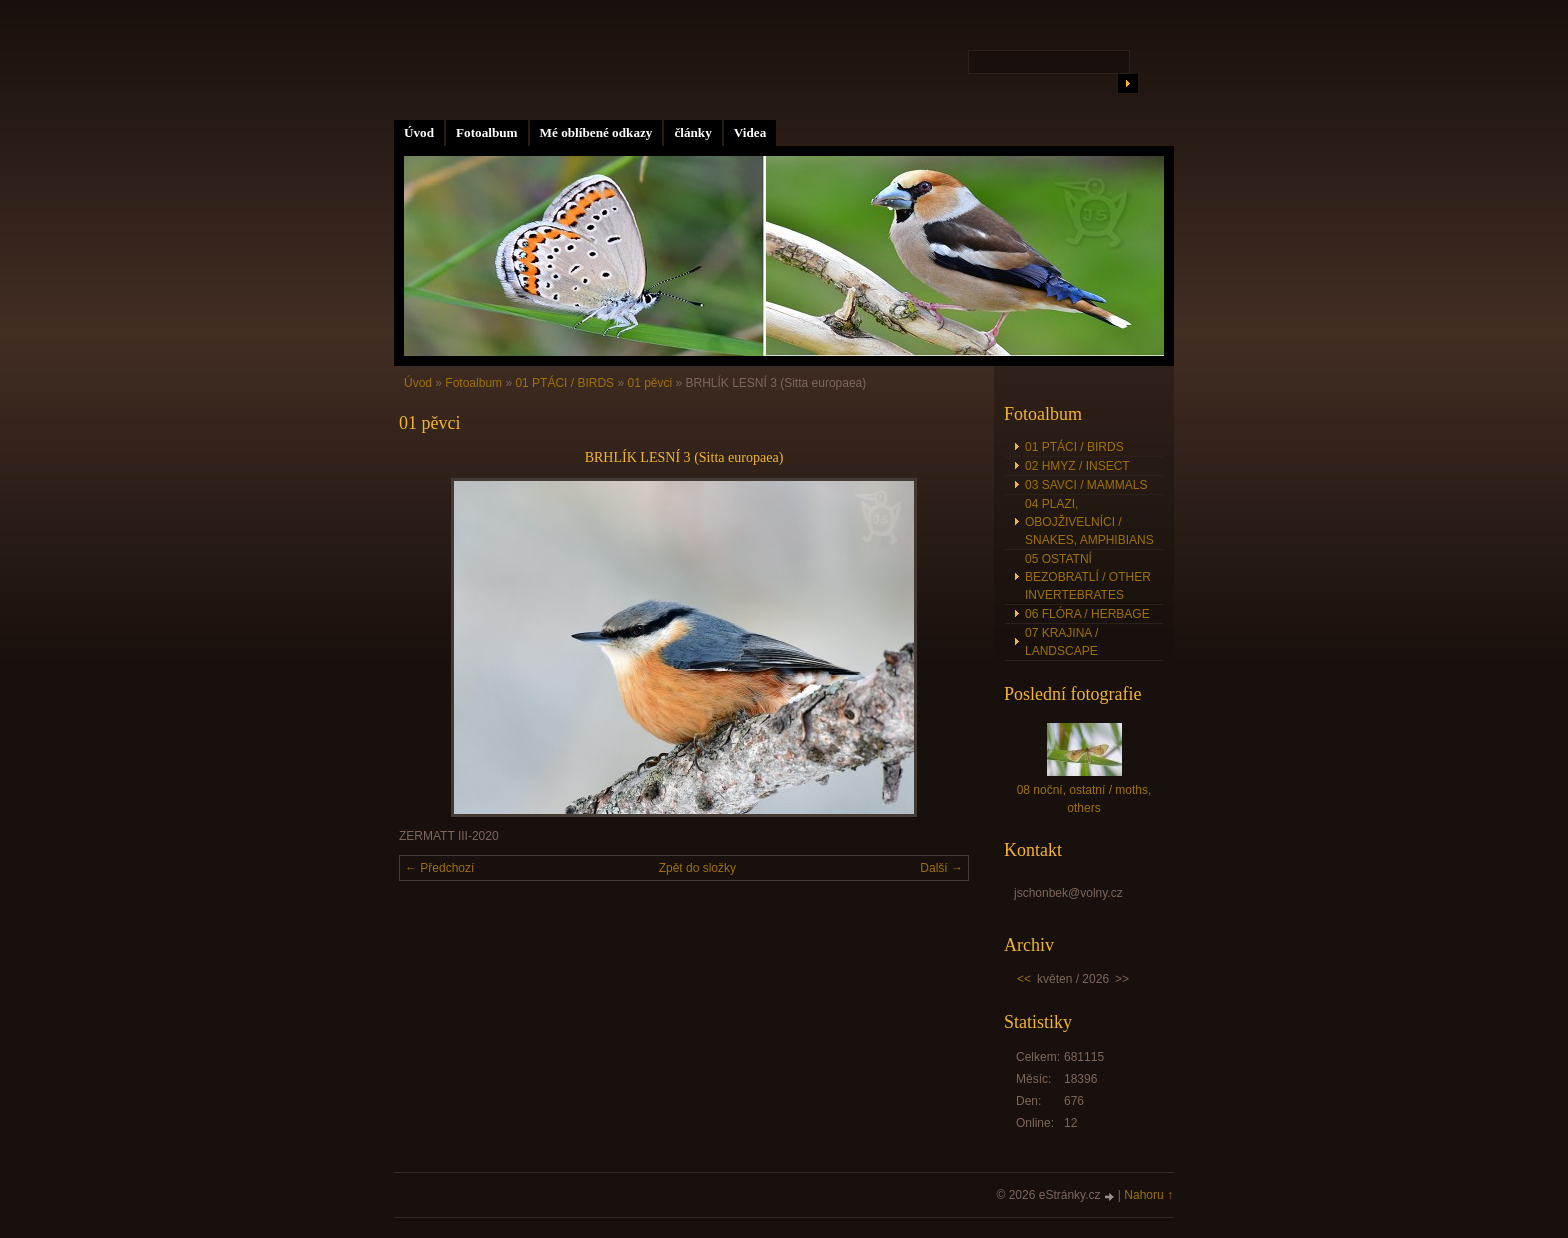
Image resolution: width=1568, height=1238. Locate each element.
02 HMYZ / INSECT (1077, 466)
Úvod (419, 132)
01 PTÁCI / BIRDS (564, 383)
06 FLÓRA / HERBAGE (1087, 614)
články (692, 132)
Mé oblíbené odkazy (596, 132)
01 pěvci (649, 383)
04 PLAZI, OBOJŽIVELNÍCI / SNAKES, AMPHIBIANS (1089, 522)
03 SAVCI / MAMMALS (1086, 485)
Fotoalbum (487, 132)
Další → (941, 868)
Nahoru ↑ (1148, 1195)
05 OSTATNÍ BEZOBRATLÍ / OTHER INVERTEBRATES (1088, 577)
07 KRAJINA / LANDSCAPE (1061, 642)
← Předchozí (439, 868)
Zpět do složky (697, 868)
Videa (750, 132)
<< (1024, 979)
